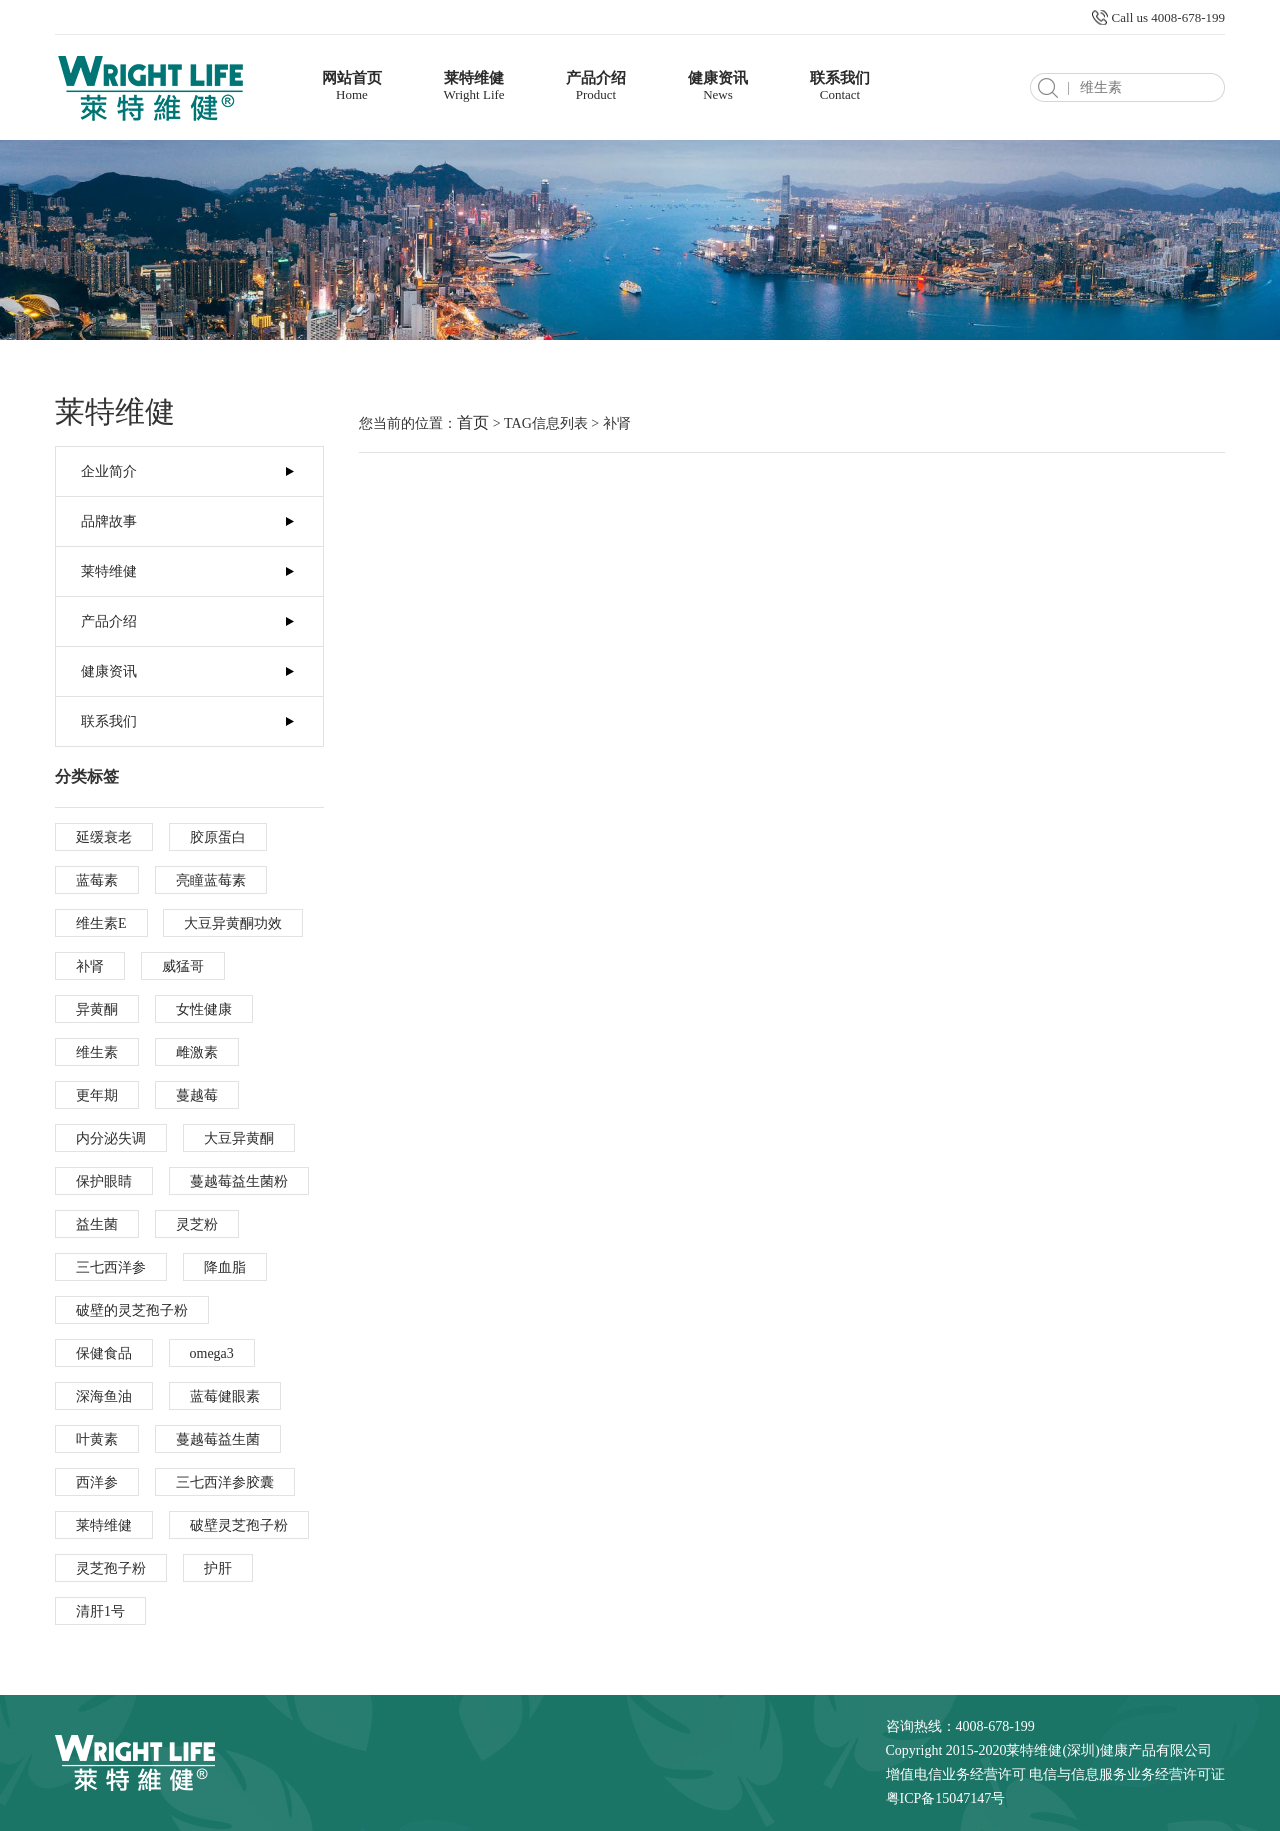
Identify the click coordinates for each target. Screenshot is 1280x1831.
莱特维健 (474, 86)
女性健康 (204, 1009)
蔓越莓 (197, 1095)
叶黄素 (97, 1439)
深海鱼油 (104, 1396)
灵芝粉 (197, 1224)
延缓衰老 (104, 837)
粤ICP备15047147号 (946, 1798)
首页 (473, 422)
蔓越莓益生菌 (218, 1439)
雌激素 (197, 1052)
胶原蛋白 (218, 837)
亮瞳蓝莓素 (211, 880)
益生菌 (97, 1224)
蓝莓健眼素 (225, 1396)
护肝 (218, 1568)
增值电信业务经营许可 (956, 1774)
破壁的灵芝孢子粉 (132, 1310)
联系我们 (840, 86)
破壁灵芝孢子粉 (239, 1525)
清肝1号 (100, 1611)
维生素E (101, 923)
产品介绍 (596, 86)
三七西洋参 (111, 1267)
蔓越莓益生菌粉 (239, 1181)
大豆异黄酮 (239, 1138)
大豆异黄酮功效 (233, 923)
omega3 (212, 1353)
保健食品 (104, 1353)
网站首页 (352, 86)
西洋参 (97, 1482)
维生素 (97, 1052)
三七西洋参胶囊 (225, 1482)
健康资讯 (718, 86)
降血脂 (225, 1267)
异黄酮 (97, 1009)
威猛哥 (183, 966)
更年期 (97, 1095)
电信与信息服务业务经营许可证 (1127, 1774)
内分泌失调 (111, 1138)
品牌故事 (109, 521)
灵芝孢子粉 (111, 1568)
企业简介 (109, 471)
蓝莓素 (97, 880)
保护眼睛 (104, 1181)
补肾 (90, 966)
